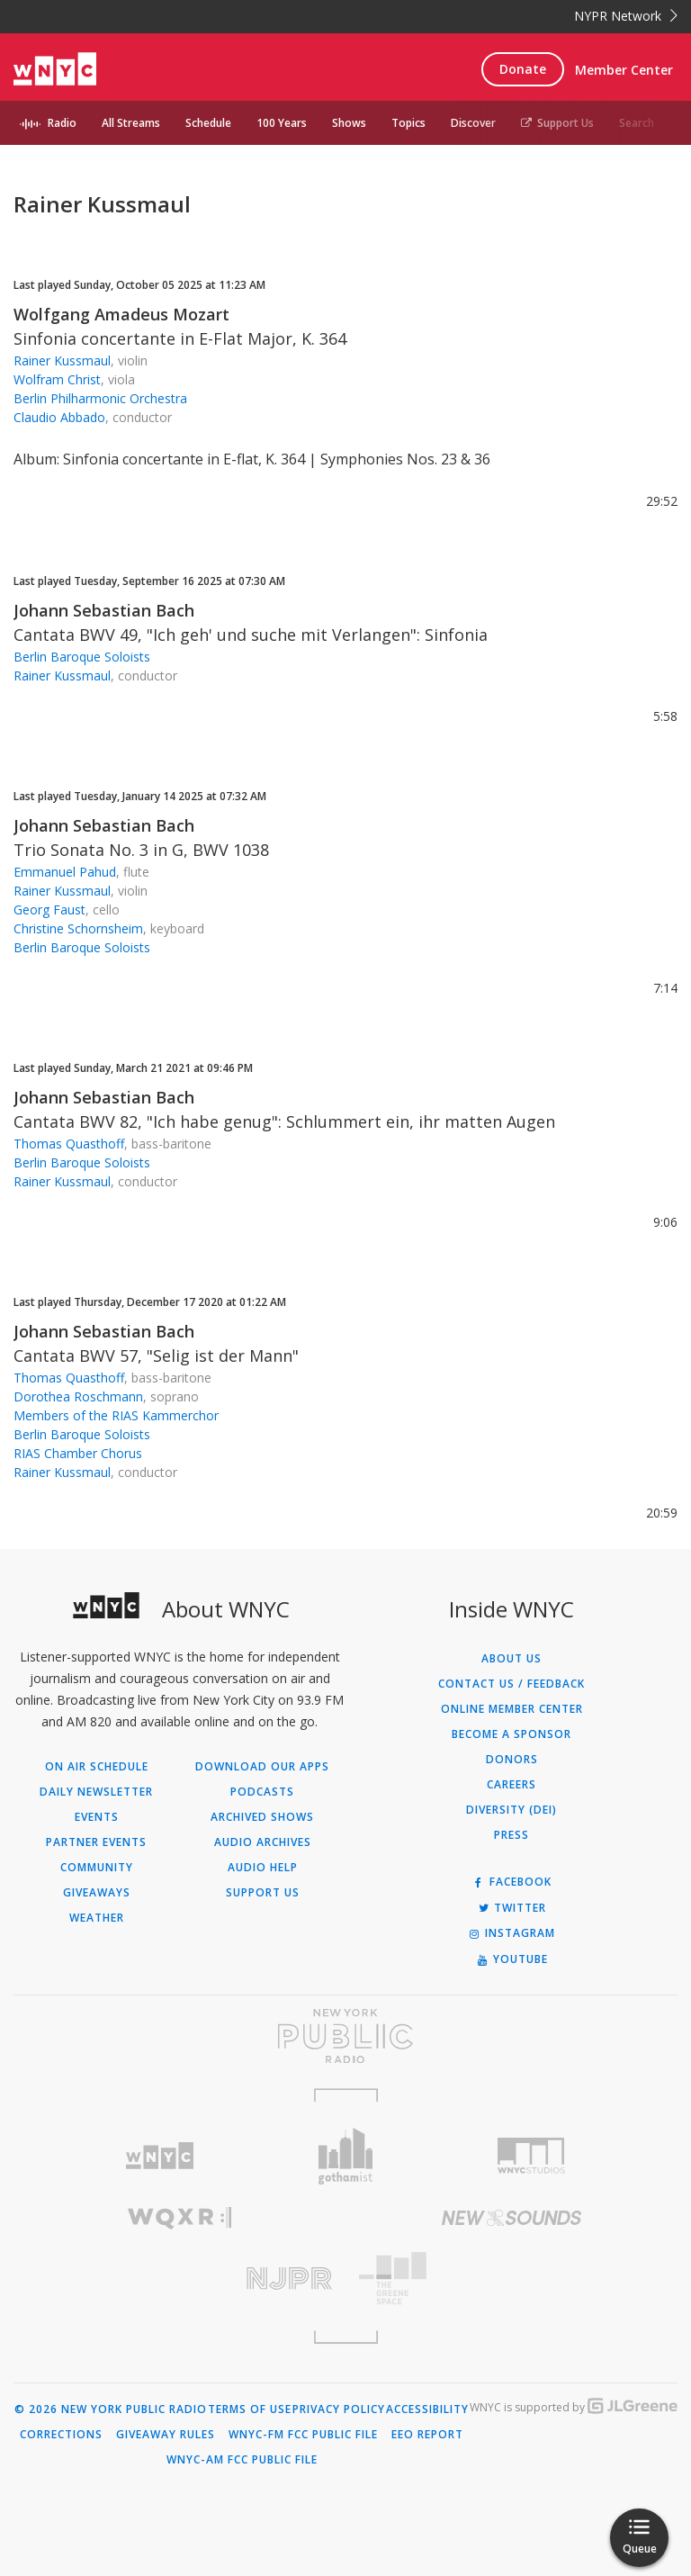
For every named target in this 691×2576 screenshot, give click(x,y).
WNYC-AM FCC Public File (242, 2459)
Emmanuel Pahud (64, 871)
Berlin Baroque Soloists (81, 656)
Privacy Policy (338, 2409)
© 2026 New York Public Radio (110, 2409)
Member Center (624, 69)
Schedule (208, 123)
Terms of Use (250, 2409)
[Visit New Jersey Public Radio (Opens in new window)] (179, 2278)
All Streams (131, 123)
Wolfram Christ (57, 379)
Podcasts (262, 1792)
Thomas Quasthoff (68, 1143)
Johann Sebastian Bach (103, 610)
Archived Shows (262, 1817)
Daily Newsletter (96, 1792)
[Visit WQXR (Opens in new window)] (179, 2218)
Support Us (557, 123)
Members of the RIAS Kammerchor (116, 1415)
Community (96, 1867)
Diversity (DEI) (511, 1810)
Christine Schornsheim (78, 928)
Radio (62, 123)
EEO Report (427, 2434)
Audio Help (263, 1867)
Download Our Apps (262, 1766)
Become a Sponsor (511, 1734)
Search (636, 123)
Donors (512, 1759)
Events (97, 1817)
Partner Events (96, 1842)
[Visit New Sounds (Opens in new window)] (512, 2218)
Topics (408, 123)
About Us (511, 1658)
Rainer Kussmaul (62, 360)
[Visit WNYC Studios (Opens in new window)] (531, 2156)
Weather (96, 1918)
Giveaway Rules (165, 2434)
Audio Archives (262, 1842)
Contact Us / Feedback (511, 1684)
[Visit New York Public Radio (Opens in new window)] (345, 2036)
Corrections (61, 2434)
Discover (473, 123)
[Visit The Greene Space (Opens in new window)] (512, 2278)
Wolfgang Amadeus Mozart (121, 314)
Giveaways (96, 1892)
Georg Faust (49, 909)
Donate (522, 68)
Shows (349, 123)
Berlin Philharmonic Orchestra (100, 398)
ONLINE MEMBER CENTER (512, 1709)
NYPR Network (626, 15)
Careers (511, 1784)
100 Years (281, 123)
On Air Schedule (96, 1766)
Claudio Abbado (59, 417)
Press (511, 1835)
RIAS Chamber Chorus (77, 1453)
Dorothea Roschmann (78, 1396)
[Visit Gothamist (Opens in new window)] (346, 2156)
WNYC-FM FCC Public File (303, 2434)
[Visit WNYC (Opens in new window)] (160, 2156)
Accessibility (427, 2409)
